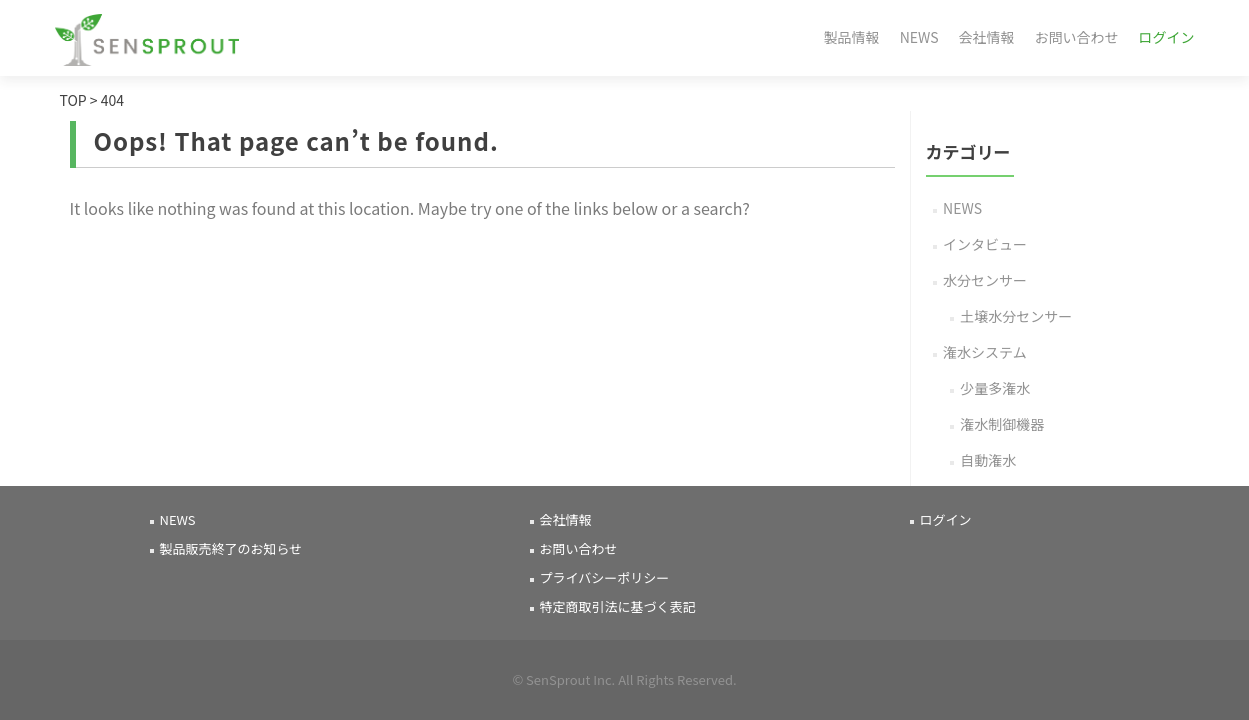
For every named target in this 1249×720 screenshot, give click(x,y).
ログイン (1167, 37)
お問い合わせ (1077, 37)
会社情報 (987, 37)
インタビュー (985, 244)
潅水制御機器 (1002, 424)
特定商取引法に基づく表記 (618, 606)
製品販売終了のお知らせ (231, 548)
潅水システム (985, 352)
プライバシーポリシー (605, 577)
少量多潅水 (995, 388)
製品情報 (852, 37)
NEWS (919, 37)
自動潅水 (988, 460)
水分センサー (985, 280)
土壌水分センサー (1016, 316)
